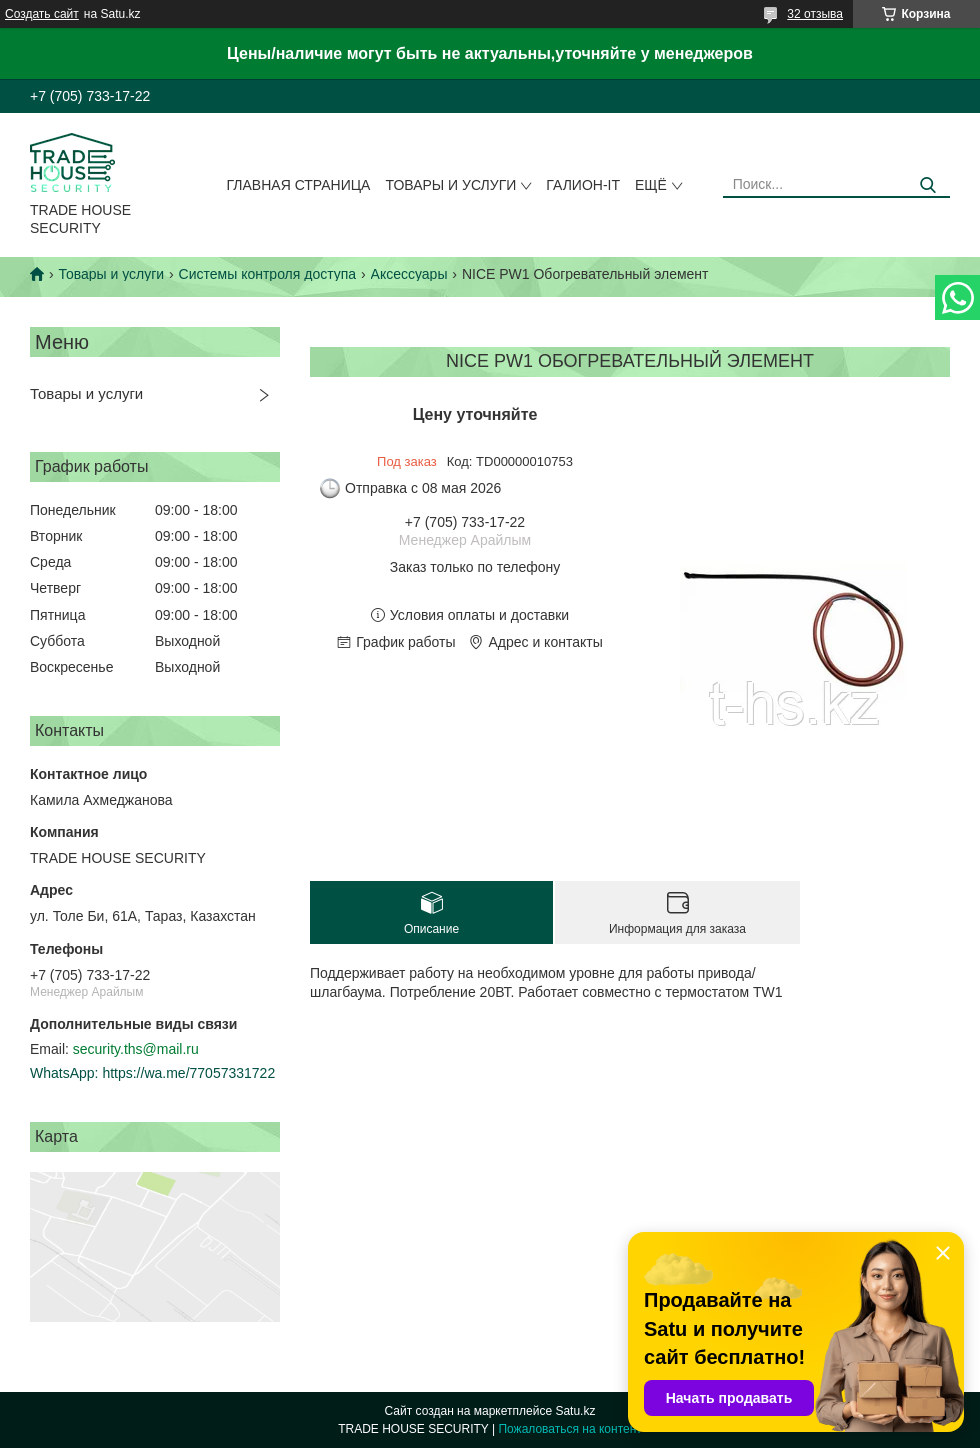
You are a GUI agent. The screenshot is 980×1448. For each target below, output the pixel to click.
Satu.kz (575, 1411)
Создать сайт (42, 14)
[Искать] (927, 185)
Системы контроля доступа (268, 274)
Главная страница (299, 185)
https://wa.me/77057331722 (188, 1073)
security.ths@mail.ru (136, 1049)
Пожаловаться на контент (569, 1429)
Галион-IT (583, 185)
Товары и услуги (450, 185)
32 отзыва (815, 14)
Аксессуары (409, 274)
